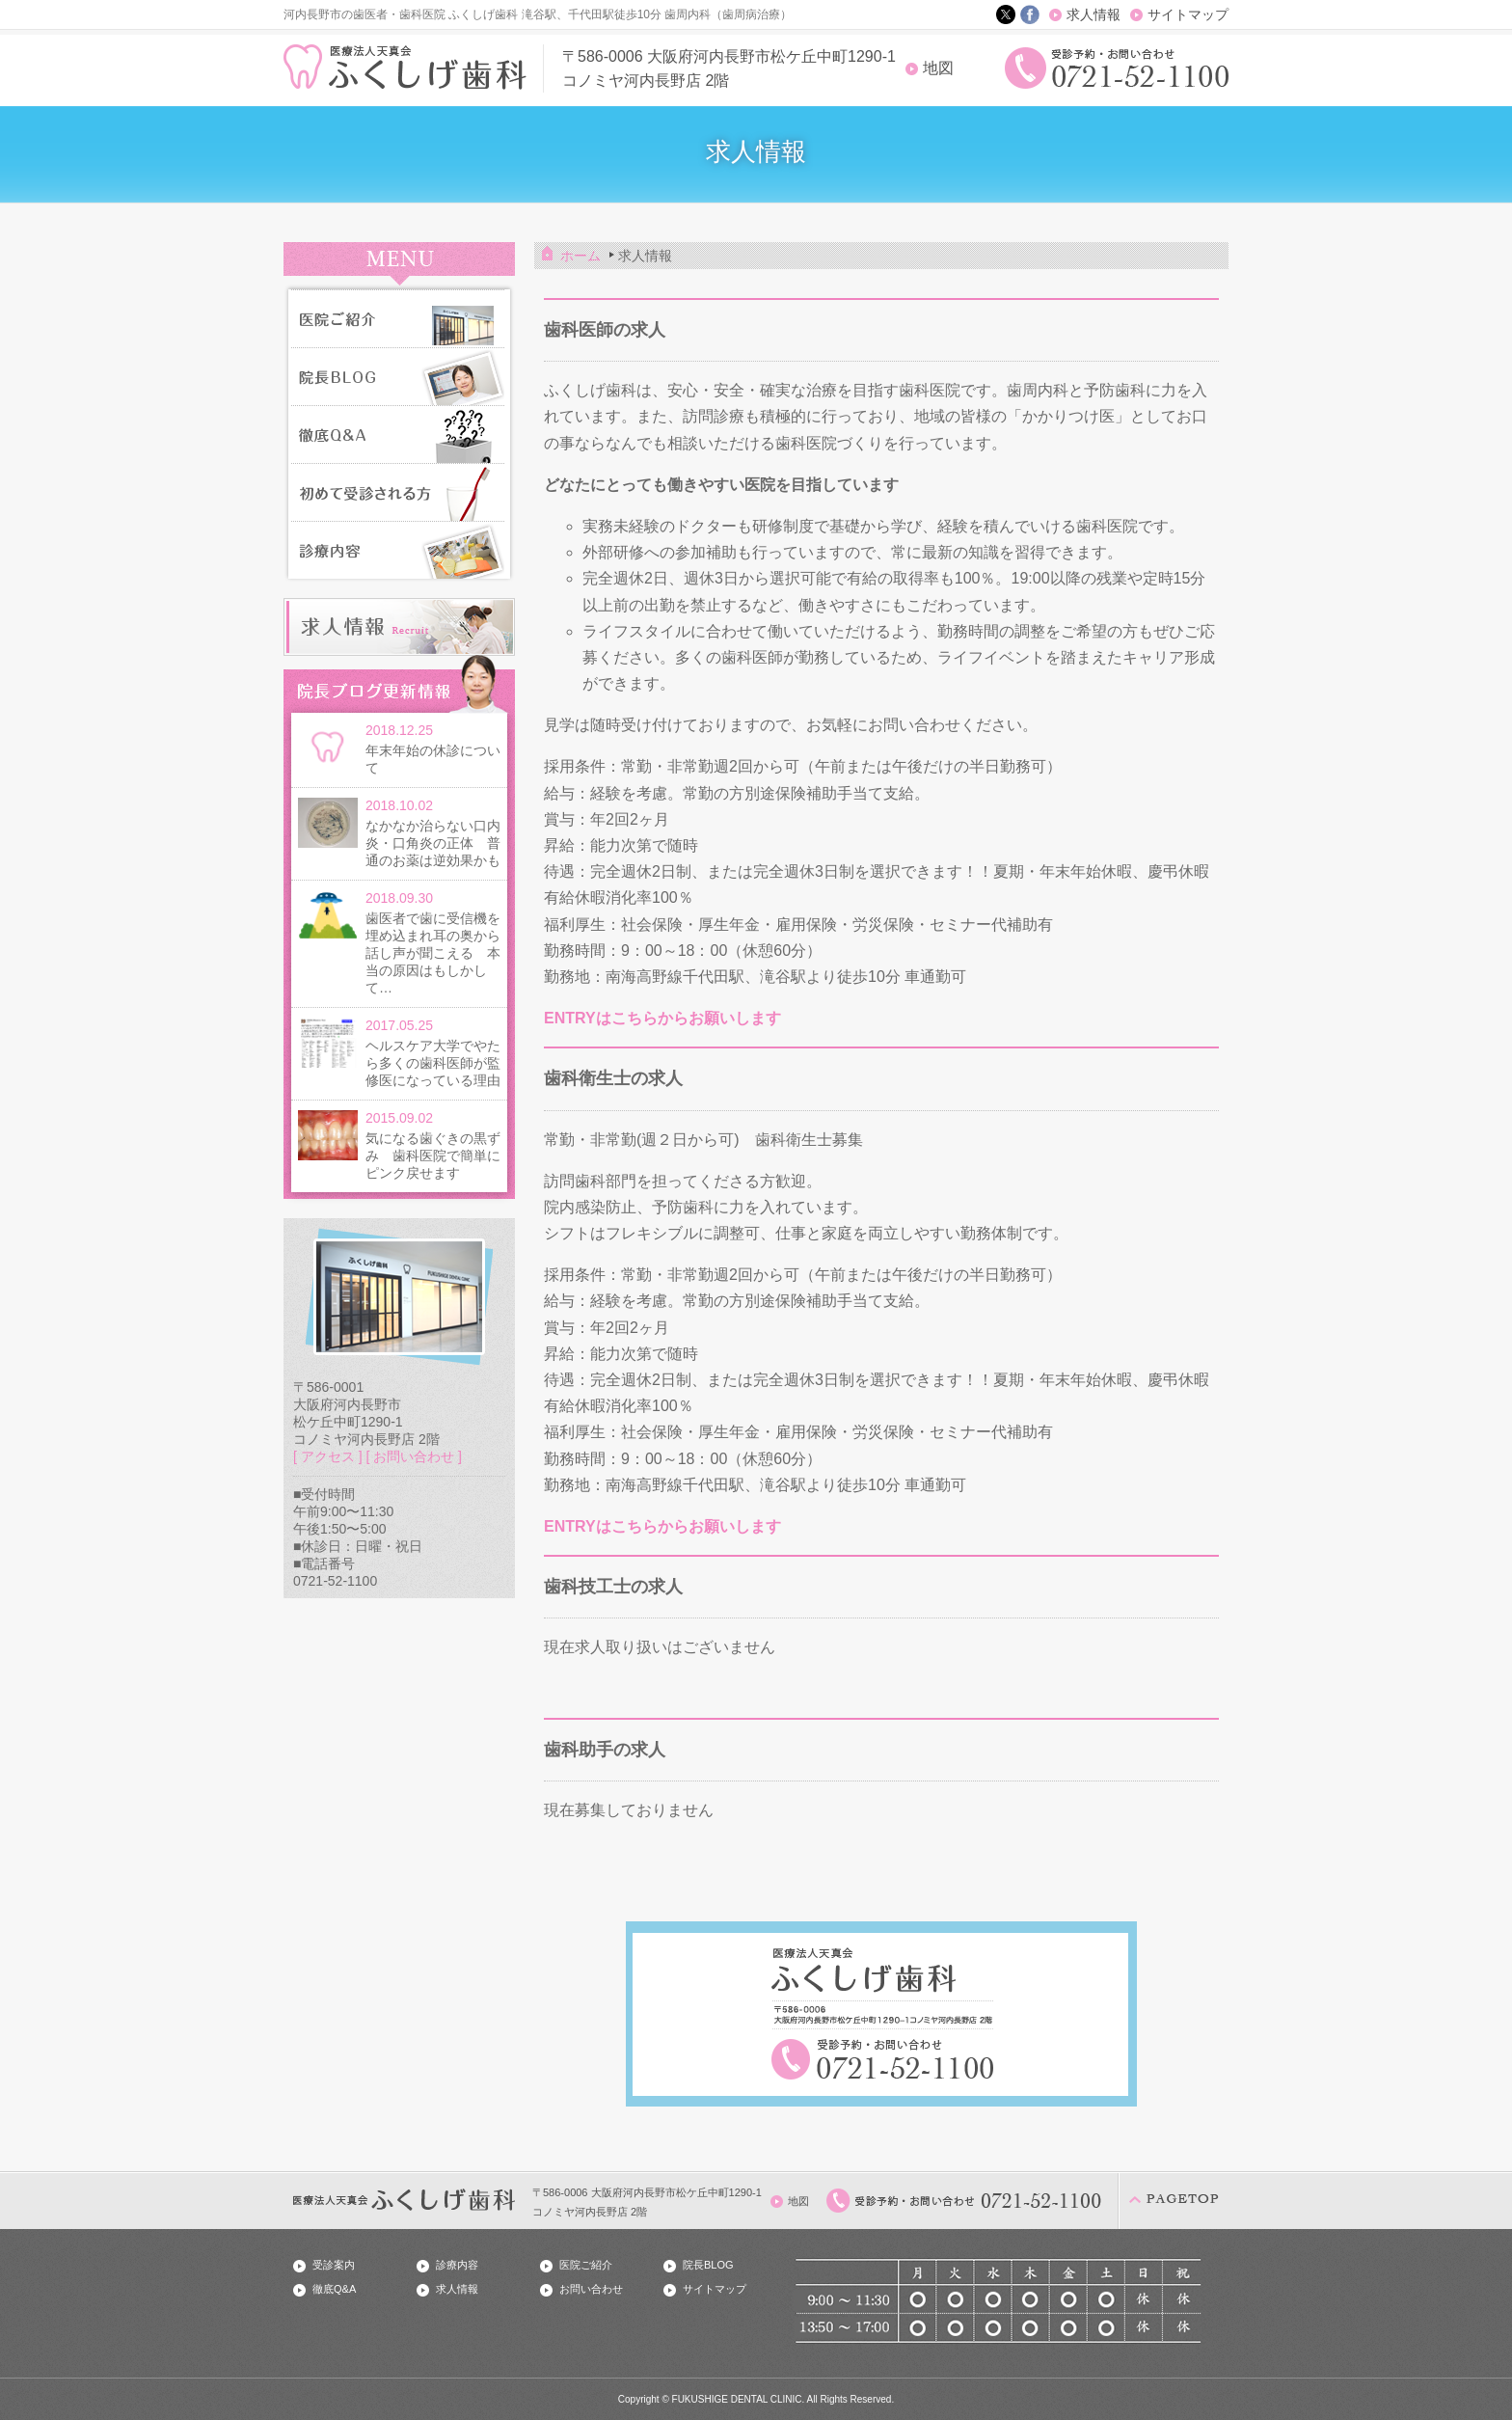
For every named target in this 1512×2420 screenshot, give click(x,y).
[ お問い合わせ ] (413, 1456)
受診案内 (333, 2264)
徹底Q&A (334, 2289)
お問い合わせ (591, 2289)
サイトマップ (1188, 14)
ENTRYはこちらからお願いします (662, 1018)
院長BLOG (708, 2264)
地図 (938, 68)
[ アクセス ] (328, 1456)
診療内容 (457, 2264)
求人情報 (1093, 14)
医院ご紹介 (585, 2264)
